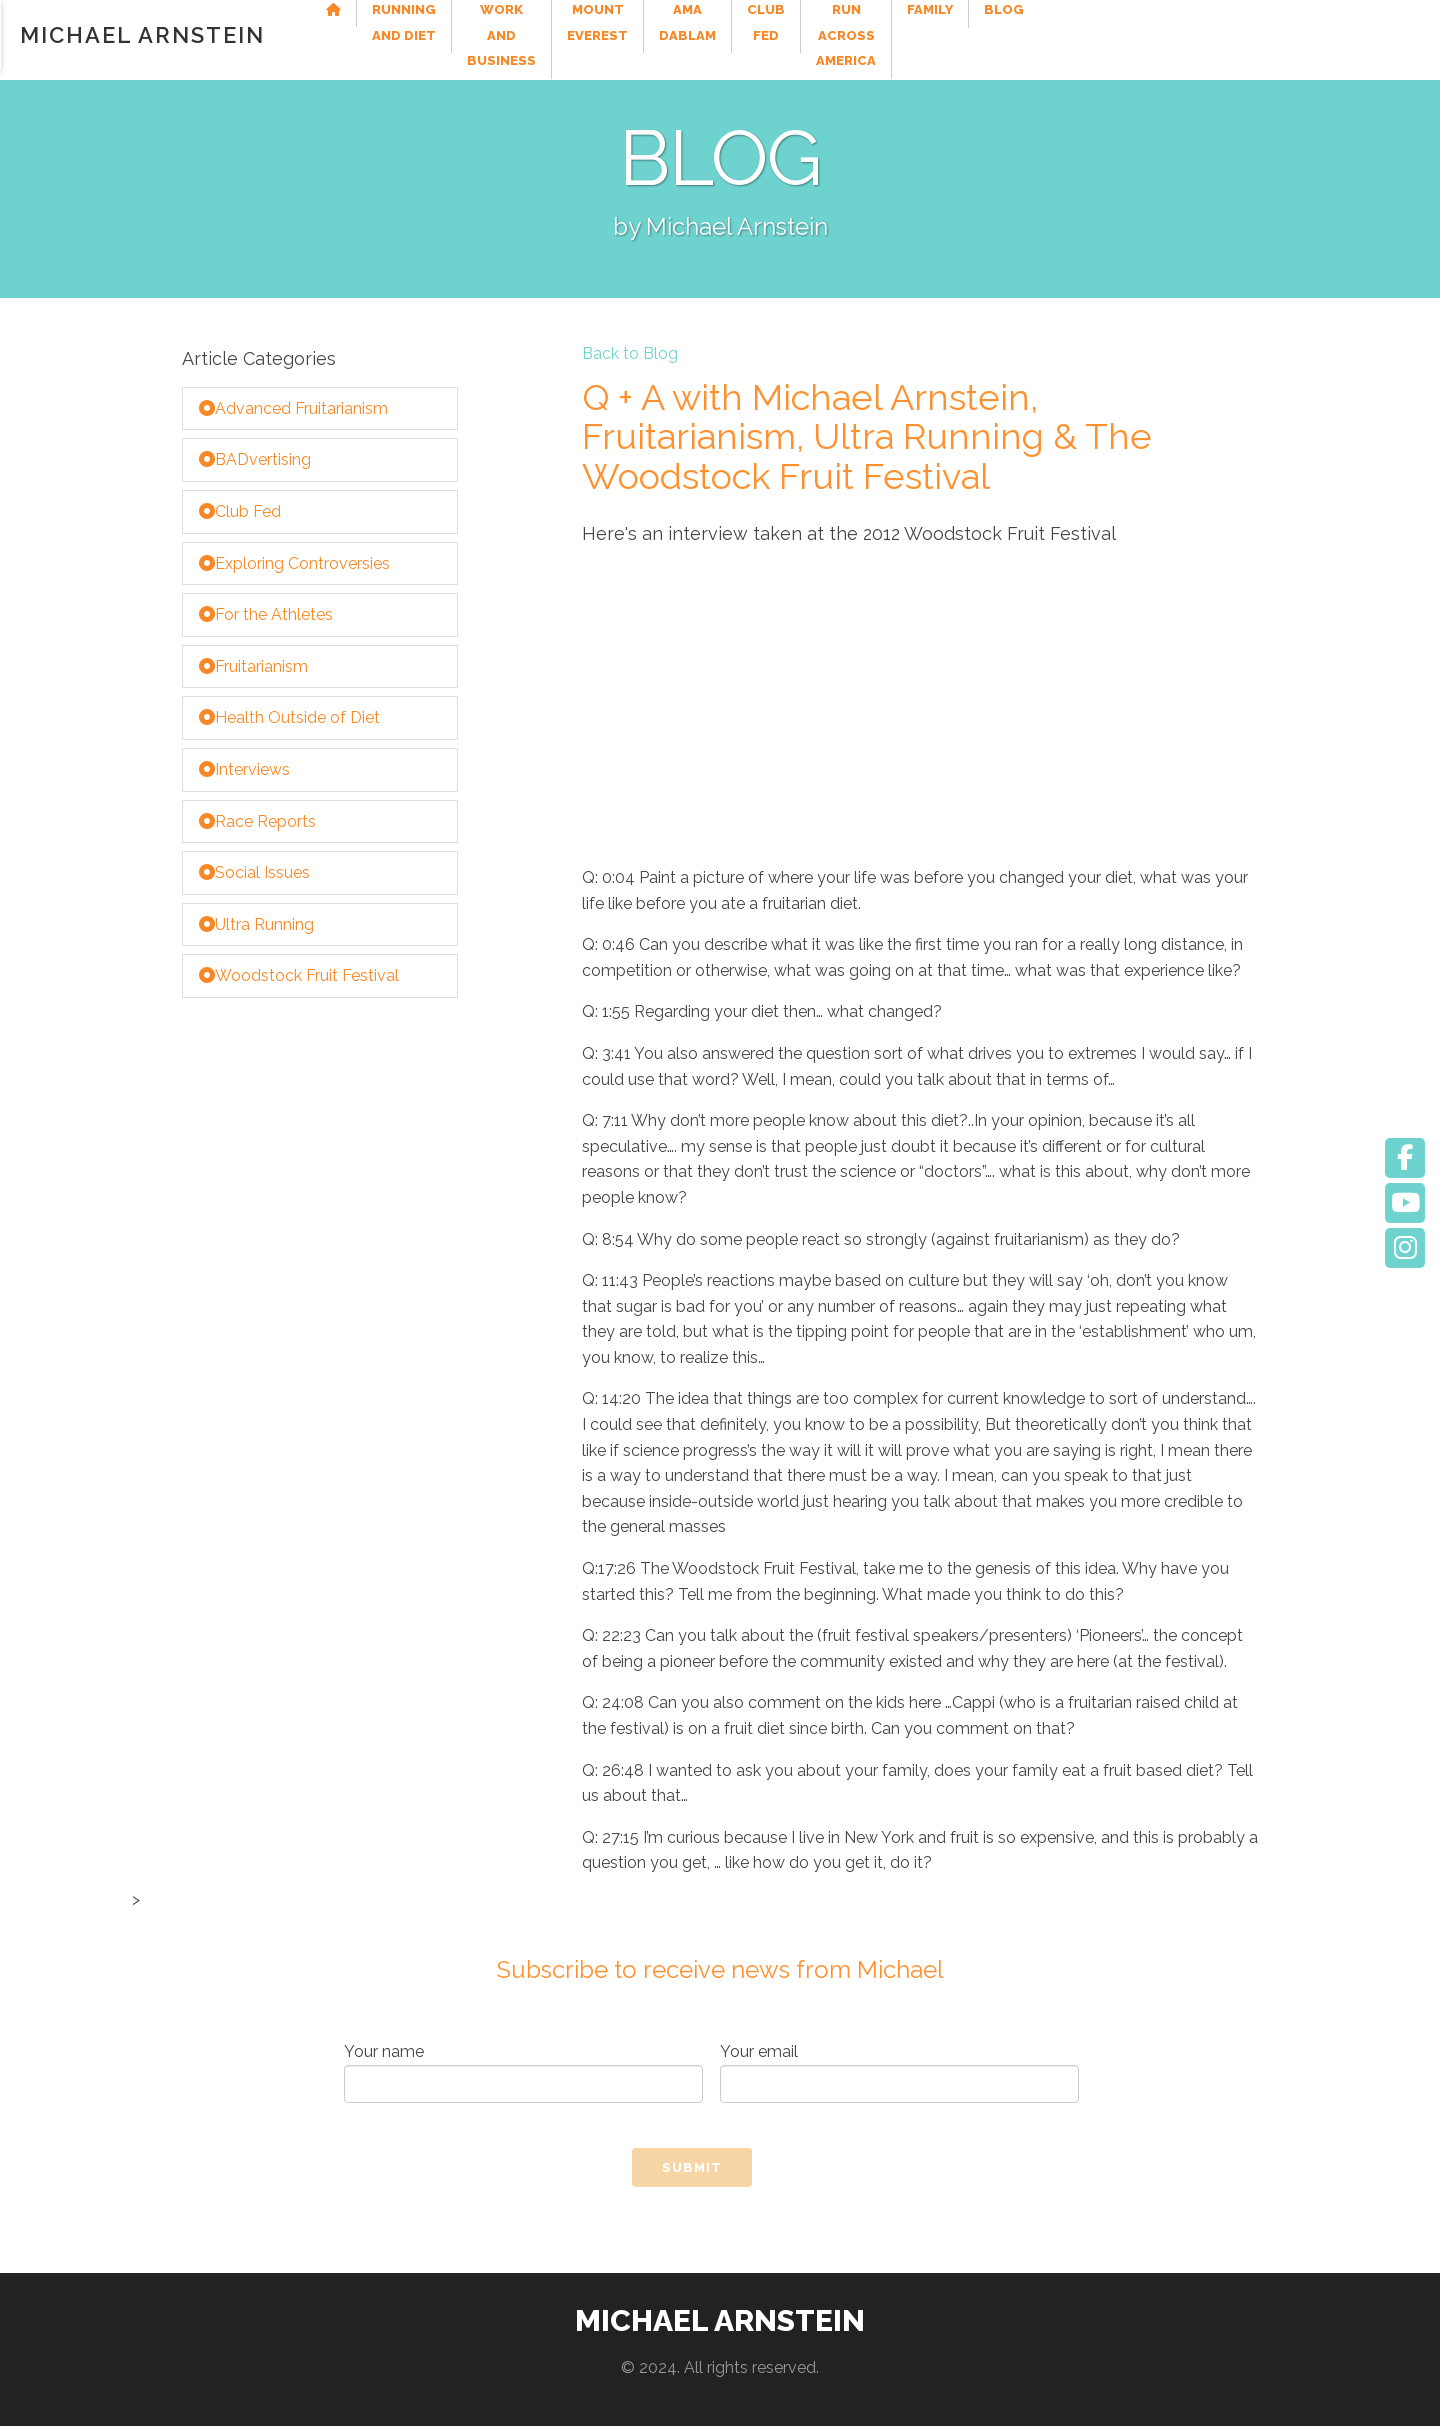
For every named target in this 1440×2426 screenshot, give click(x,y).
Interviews (244, 769)
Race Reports (257, 821)
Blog (1393, 34)
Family (1319, 34)
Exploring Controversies (294, 563)
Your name (523, 2072)
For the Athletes (266, 614)
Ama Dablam (939, 34)
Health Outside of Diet (289, 717)
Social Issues (254, 872)
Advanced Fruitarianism (293, 408)
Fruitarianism (253, 666)
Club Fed (1048, 34)
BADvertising (255, 459)
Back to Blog (630, 354)
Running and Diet (473, 34)
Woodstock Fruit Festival (299, 975)
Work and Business (643, 34)
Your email (899, 2072)
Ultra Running (256, 924)
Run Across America (1189, 34)
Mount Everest (806, 34)
